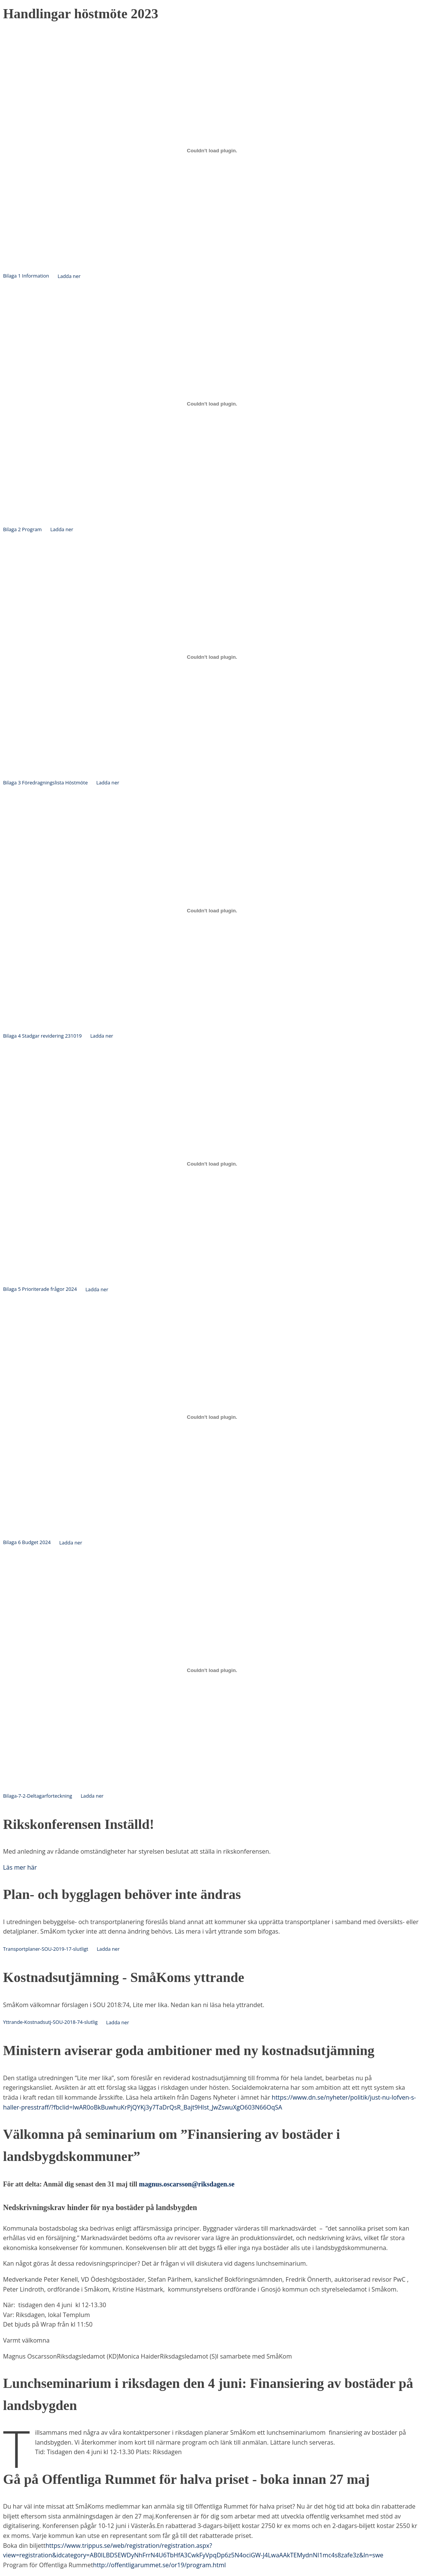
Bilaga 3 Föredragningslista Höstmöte (45, 782)
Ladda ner (69, 276)
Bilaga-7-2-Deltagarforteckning (37, 1795)
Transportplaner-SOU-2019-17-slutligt (45, 1948)
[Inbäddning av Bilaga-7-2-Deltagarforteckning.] (212, 1670)
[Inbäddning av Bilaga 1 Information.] (212, 150)
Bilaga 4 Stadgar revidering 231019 (42, 1035)
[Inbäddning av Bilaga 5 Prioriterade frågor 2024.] (212, 1163)
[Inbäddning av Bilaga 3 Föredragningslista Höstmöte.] (212, 657)
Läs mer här (20, 1867)
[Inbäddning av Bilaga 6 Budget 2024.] (212, 1417)
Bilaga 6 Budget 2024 (27, 1542)
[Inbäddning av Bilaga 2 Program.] (212, 404)
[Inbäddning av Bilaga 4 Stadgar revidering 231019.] (212, 910)
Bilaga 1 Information (26, 276)
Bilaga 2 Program (22, 529)
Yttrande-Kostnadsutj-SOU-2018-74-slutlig (50, 2022)
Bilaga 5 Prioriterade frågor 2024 (40, 1289)
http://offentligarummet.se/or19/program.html (159, 2565)
